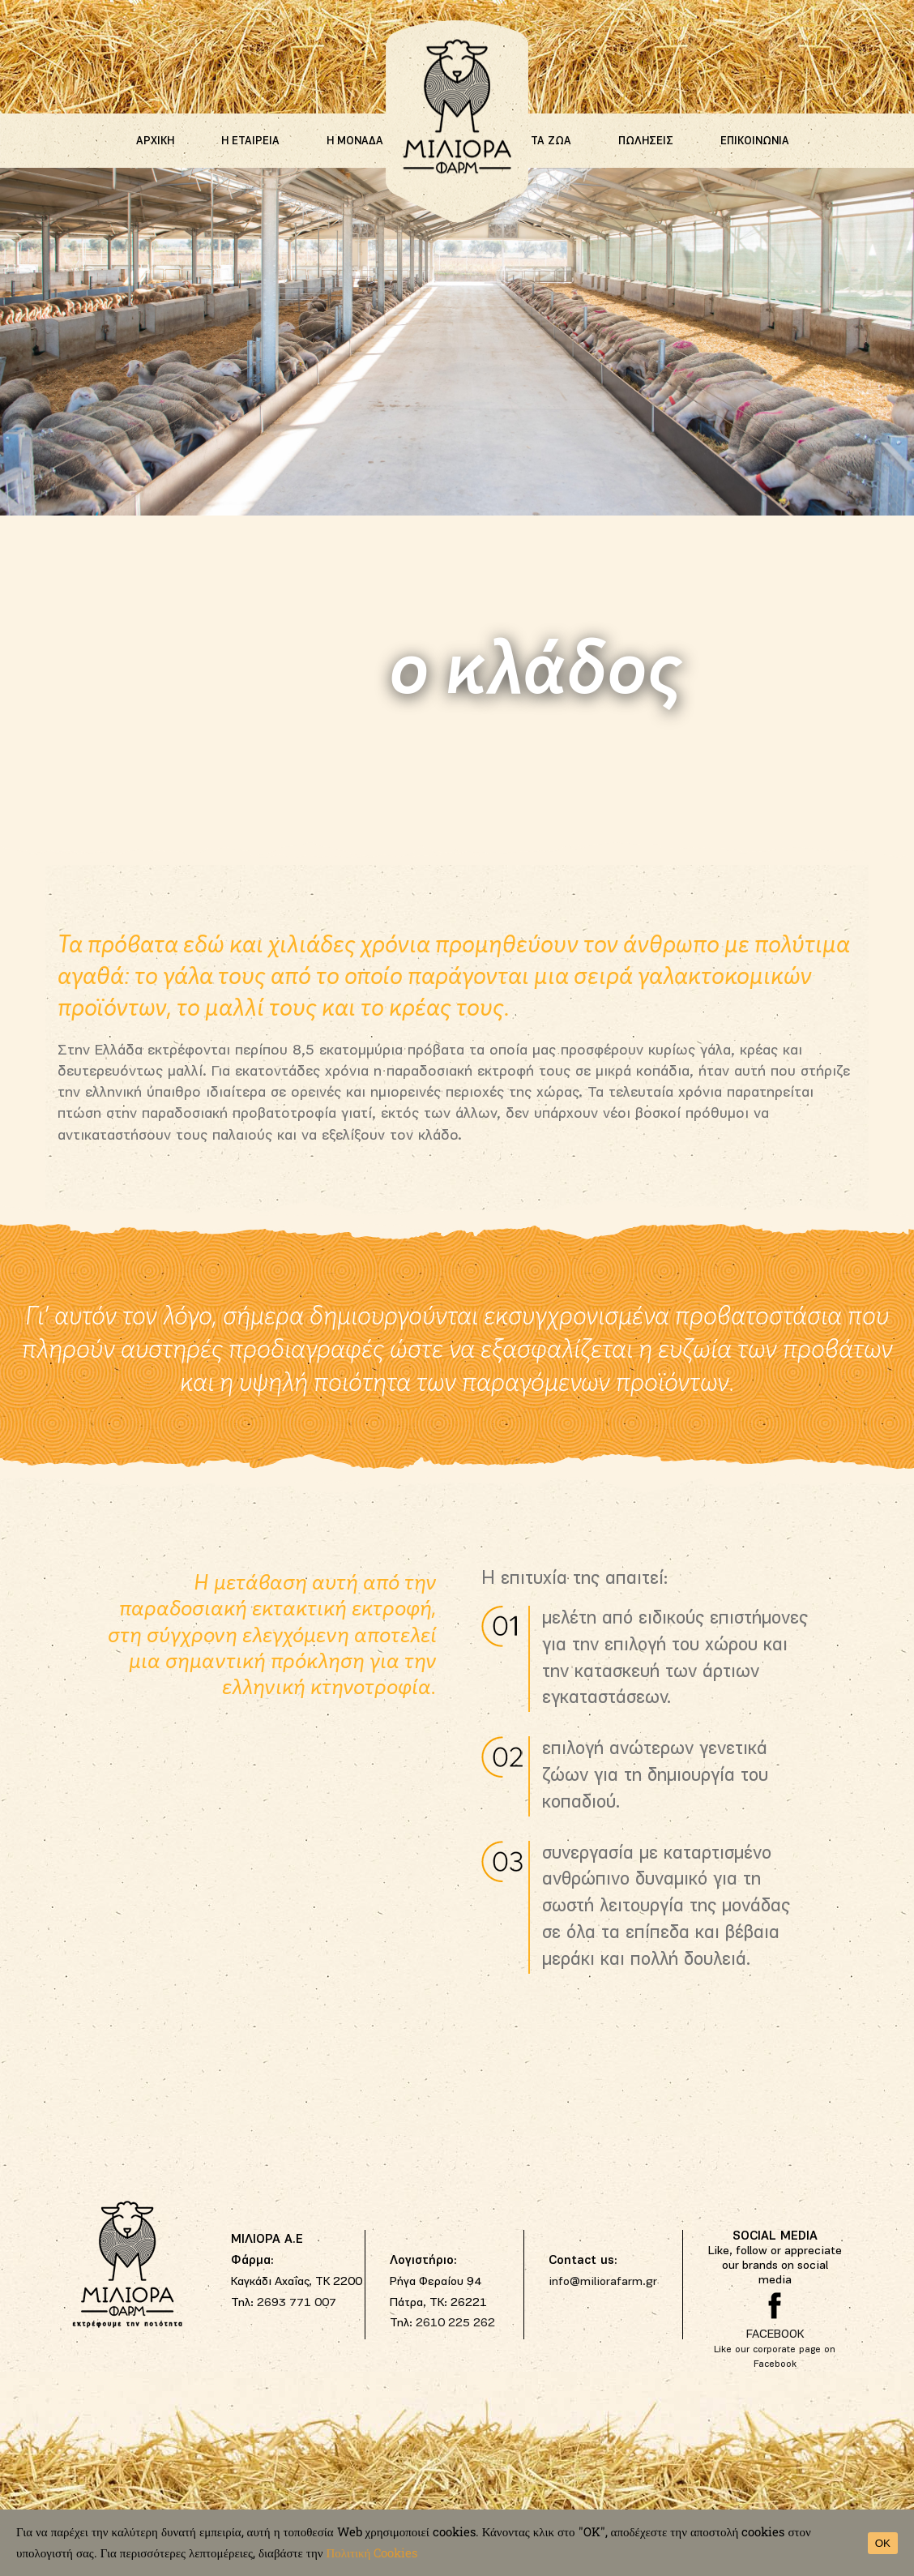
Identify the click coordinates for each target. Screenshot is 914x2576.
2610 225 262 (455, 2323)
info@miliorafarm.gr (603, 2282)
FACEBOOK (775, 2335)
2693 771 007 (296, 2303)
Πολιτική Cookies (372, 2552)
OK (883, 2543)
